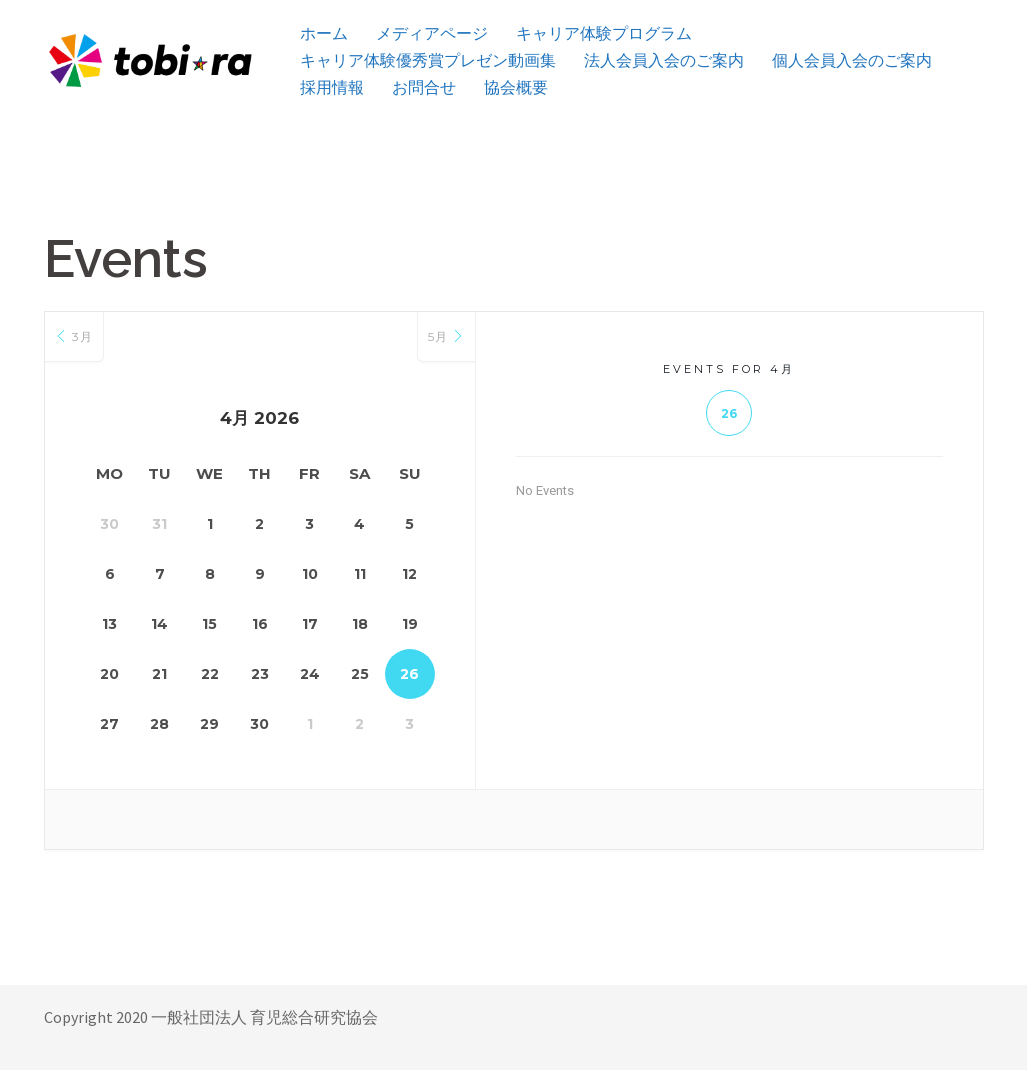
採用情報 (332, 87)
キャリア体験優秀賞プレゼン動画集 (428, 60)
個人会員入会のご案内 (852, 60)
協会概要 (516, 87)
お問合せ (424, 87)
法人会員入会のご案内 (664, 60)
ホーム (324, 33)
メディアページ (432, 33)
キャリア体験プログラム (604, 33)
